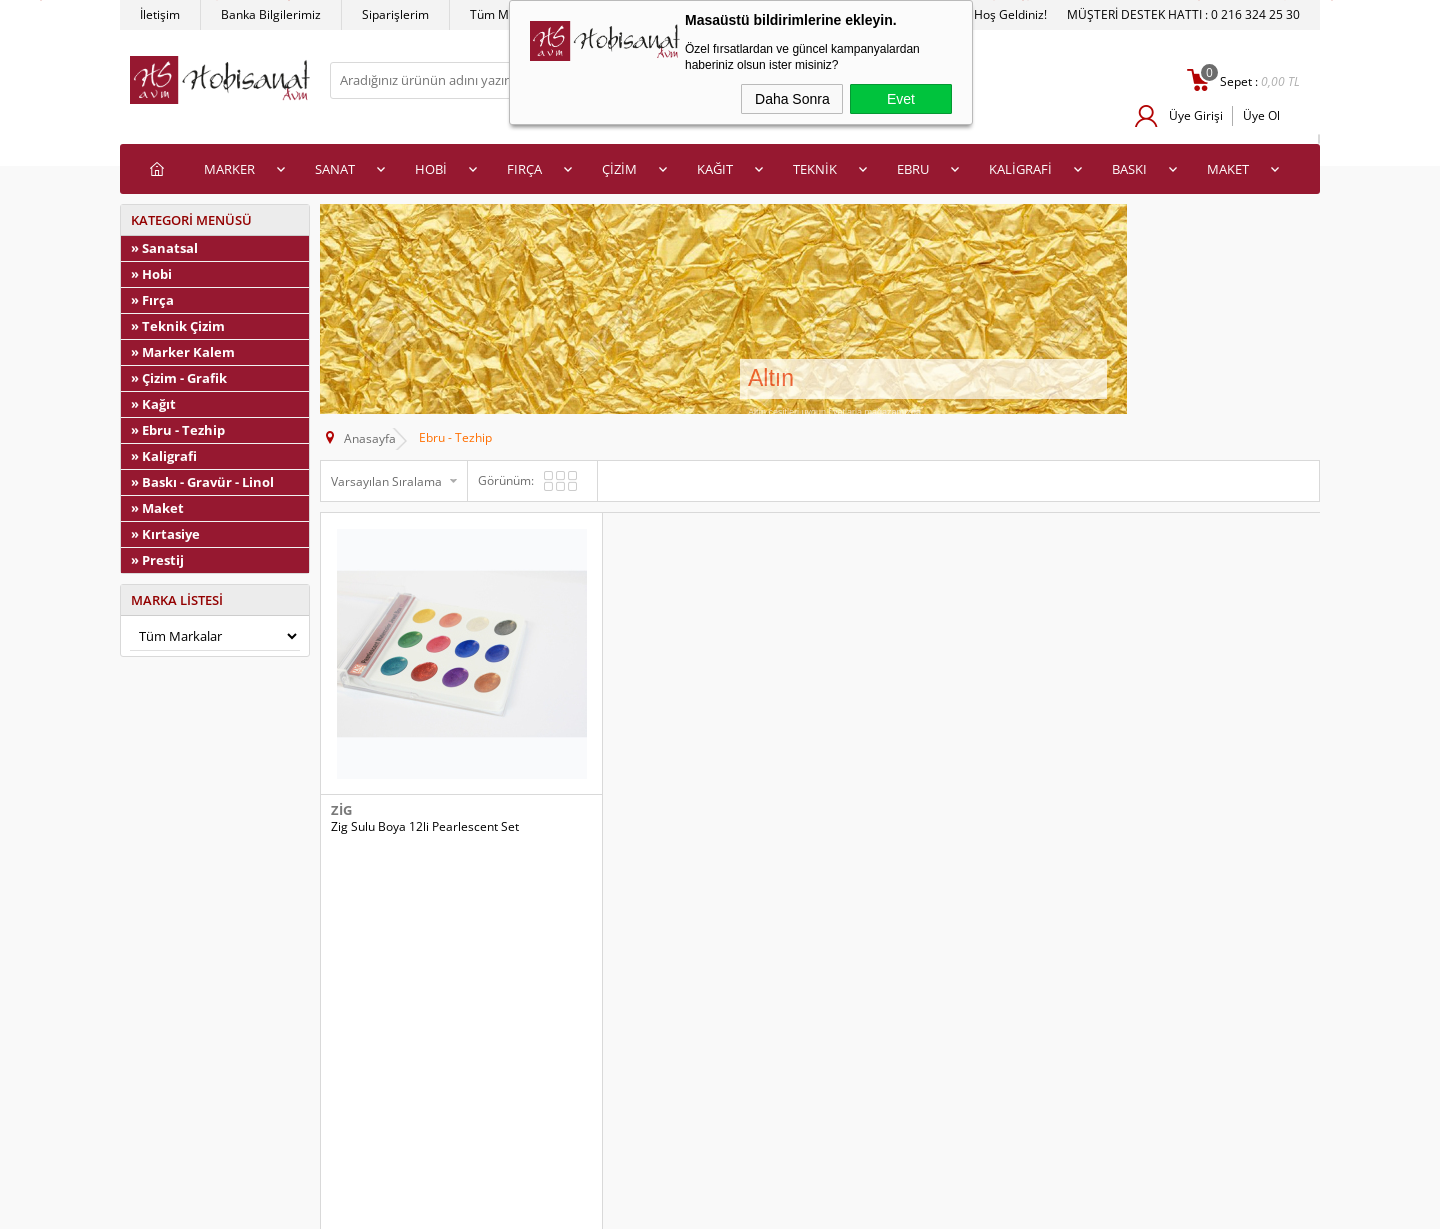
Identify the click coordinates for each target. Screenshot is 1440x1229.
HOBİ (431, 169)
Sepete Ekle (545, 836)
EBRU (913, 169)
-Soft (615, 1208)
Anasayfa (456, 1033)
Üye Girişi (1195, 115)
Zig (341, 776)
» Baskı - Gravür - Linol (202, 482)
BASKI (1129, 169)
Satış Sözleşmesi (176, 1093)
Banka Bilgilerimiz (271, 14)
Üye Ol (1261, 115)
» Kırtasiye (165, 534)
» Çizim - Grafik (179, 378)
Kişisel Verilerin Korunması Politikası (230, 1153)
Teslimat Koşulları (179, 1033)
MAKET (1228, 169)
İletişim (160, 14)
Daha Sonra (792, 99)
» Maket (157, 508)
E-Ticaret (659, 1208)
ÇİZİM (619, 169)
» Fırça (152, 300)
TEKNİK (815, 169)
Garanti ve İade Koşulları (198, 1123)
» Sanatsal (164, 248)
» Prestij (157, 560)
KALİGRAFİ (1020, 169)
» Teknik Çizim (178, 326)
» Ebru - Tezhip (178, 430)
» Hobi (151, 274)
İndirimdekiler (468, 1063)
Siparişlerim (395, 14)
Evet (901, 99)
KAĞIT (715, 169)
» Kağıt (153, 404)
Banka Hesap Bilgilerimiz (499, 1123)
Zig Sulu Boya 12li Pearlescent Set (425, 793)
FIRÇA (524, 169)
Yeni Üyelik (760, 1033)
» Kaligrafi (164, 456)
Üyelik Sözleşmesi (180, 1063)
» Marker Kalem (183, 352)
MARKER (229, 169)
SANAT (335, 169)
